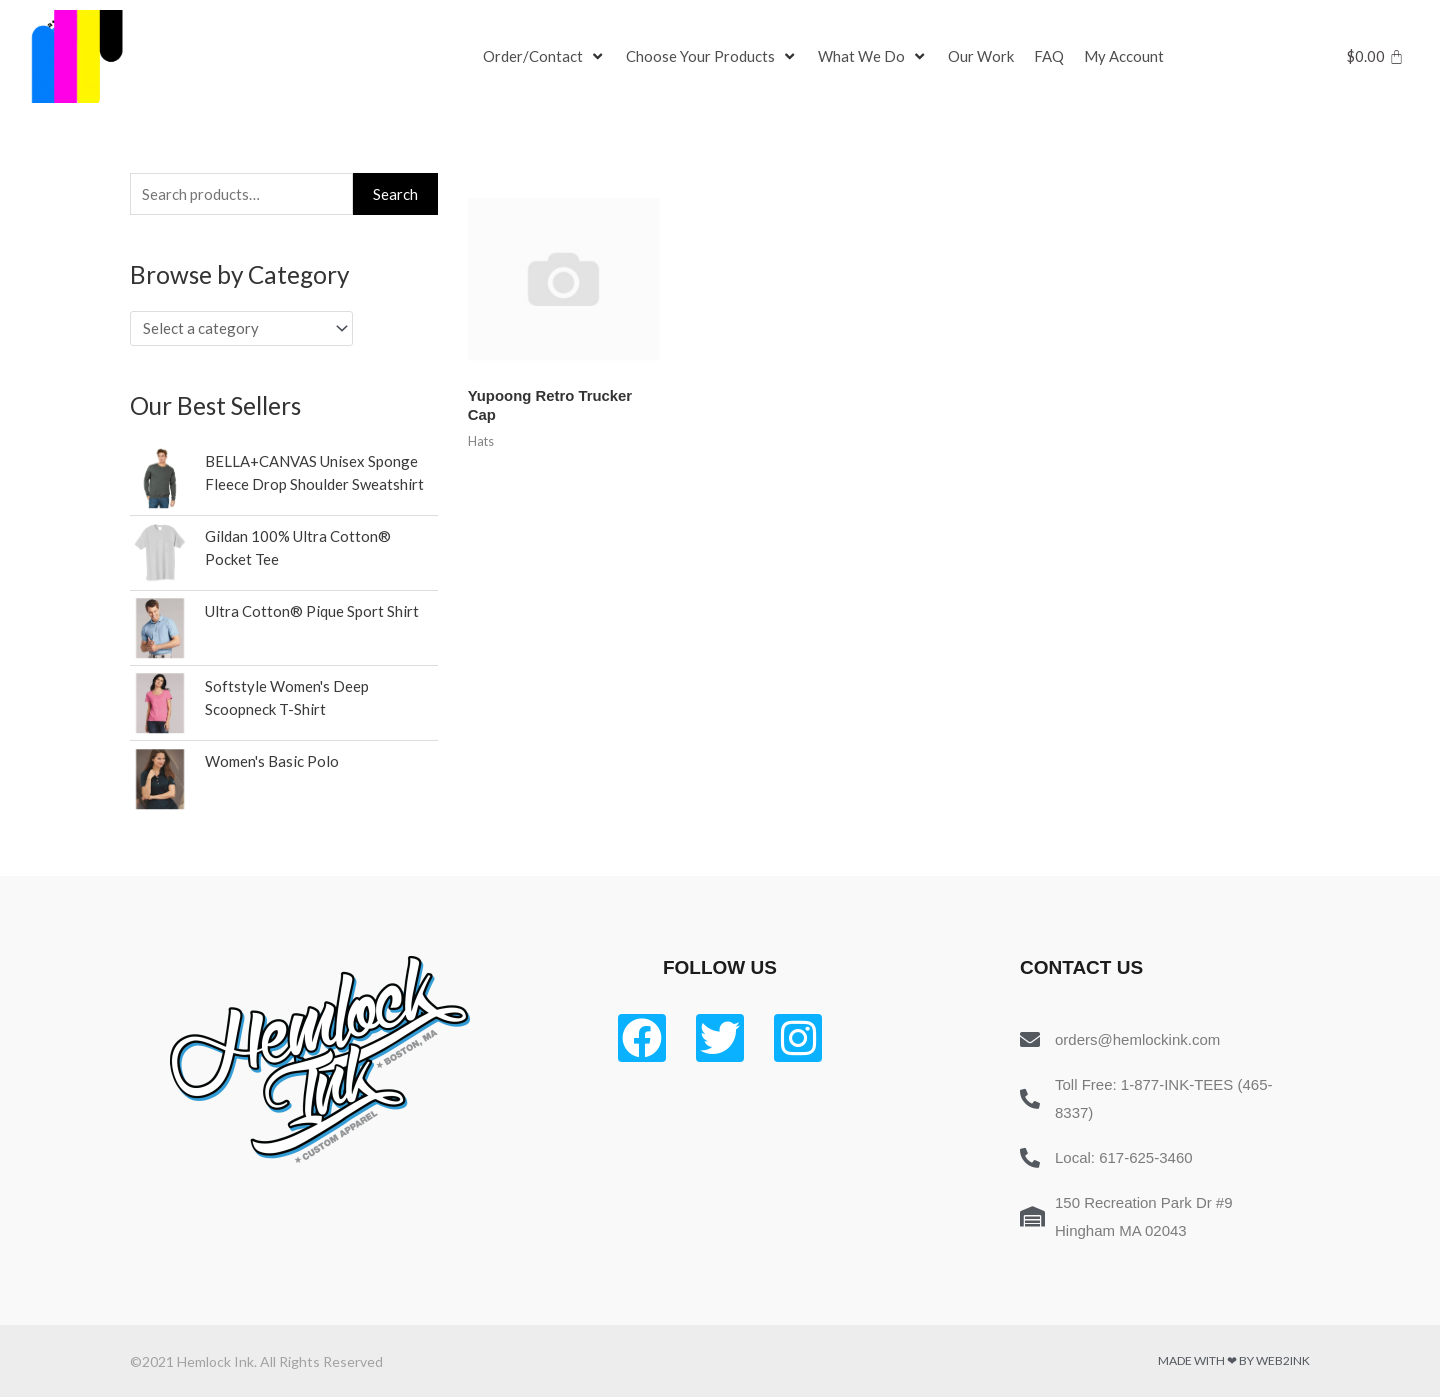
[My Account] (1124, 57)
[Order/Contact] (544, 57)
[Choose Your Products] (712, 57)
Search (395, 194)
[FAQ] (1049, 57)
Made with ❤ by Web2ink (1234, 1360)
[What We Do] (873, 57)
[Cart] (1375, 56)
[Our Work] (981, 57)
